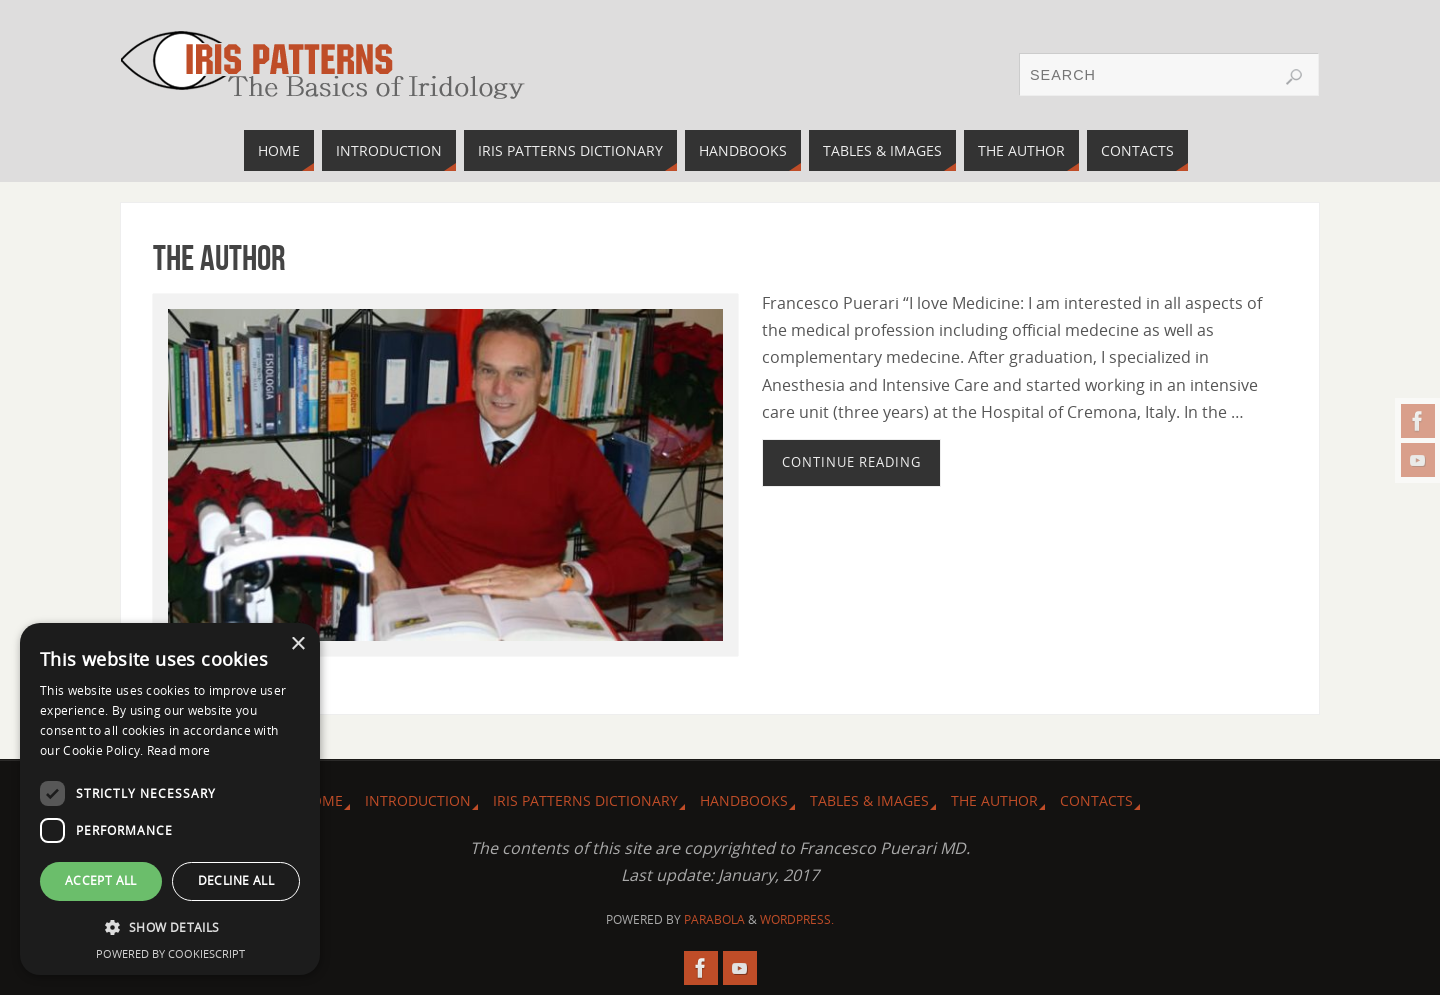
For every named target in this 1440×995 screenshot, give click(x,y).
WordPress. (797, 919)
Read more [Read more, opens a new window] (179, 750)
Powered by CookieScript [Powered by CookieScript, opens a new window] (170, 953)
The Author (219, 257)
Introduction (418, 800)
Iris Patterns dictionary (585, 800)
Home (322, 800)
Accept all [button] (101, 880)
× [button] (297, 644)
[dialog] (170, 799)
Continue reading (851, 462)
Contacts (1096, 800)
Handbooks (744, 800)
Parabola (714, 919)
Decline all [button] (236, 880)
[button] (170, 927)
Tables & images (869, 800)
